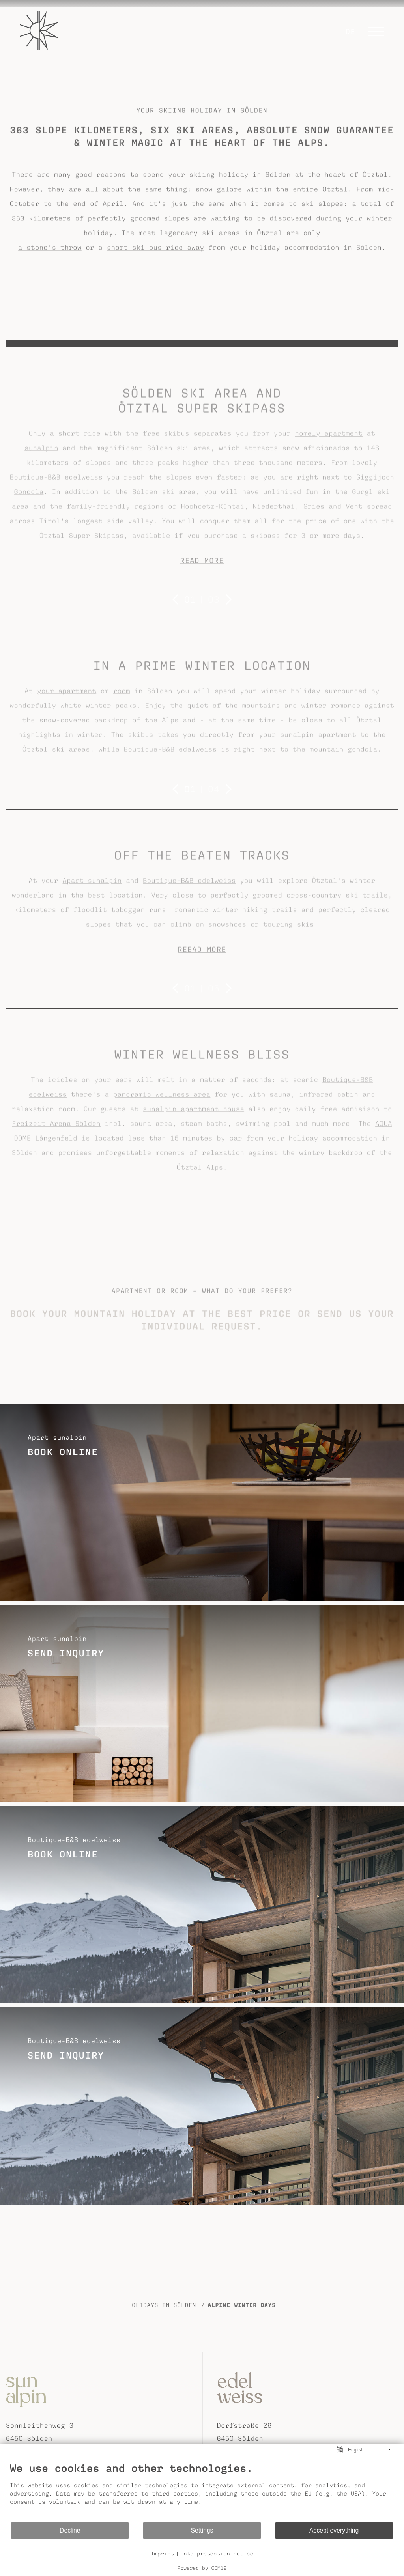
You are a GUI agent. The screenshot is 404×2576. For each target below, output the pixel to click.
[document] (202, 2491)
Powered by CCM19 (202, 2568)
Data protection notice (216, 2553)
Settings (202, 2530)
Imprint (162, 2553)
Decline (70, 2530)
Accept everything (334, 2530)
